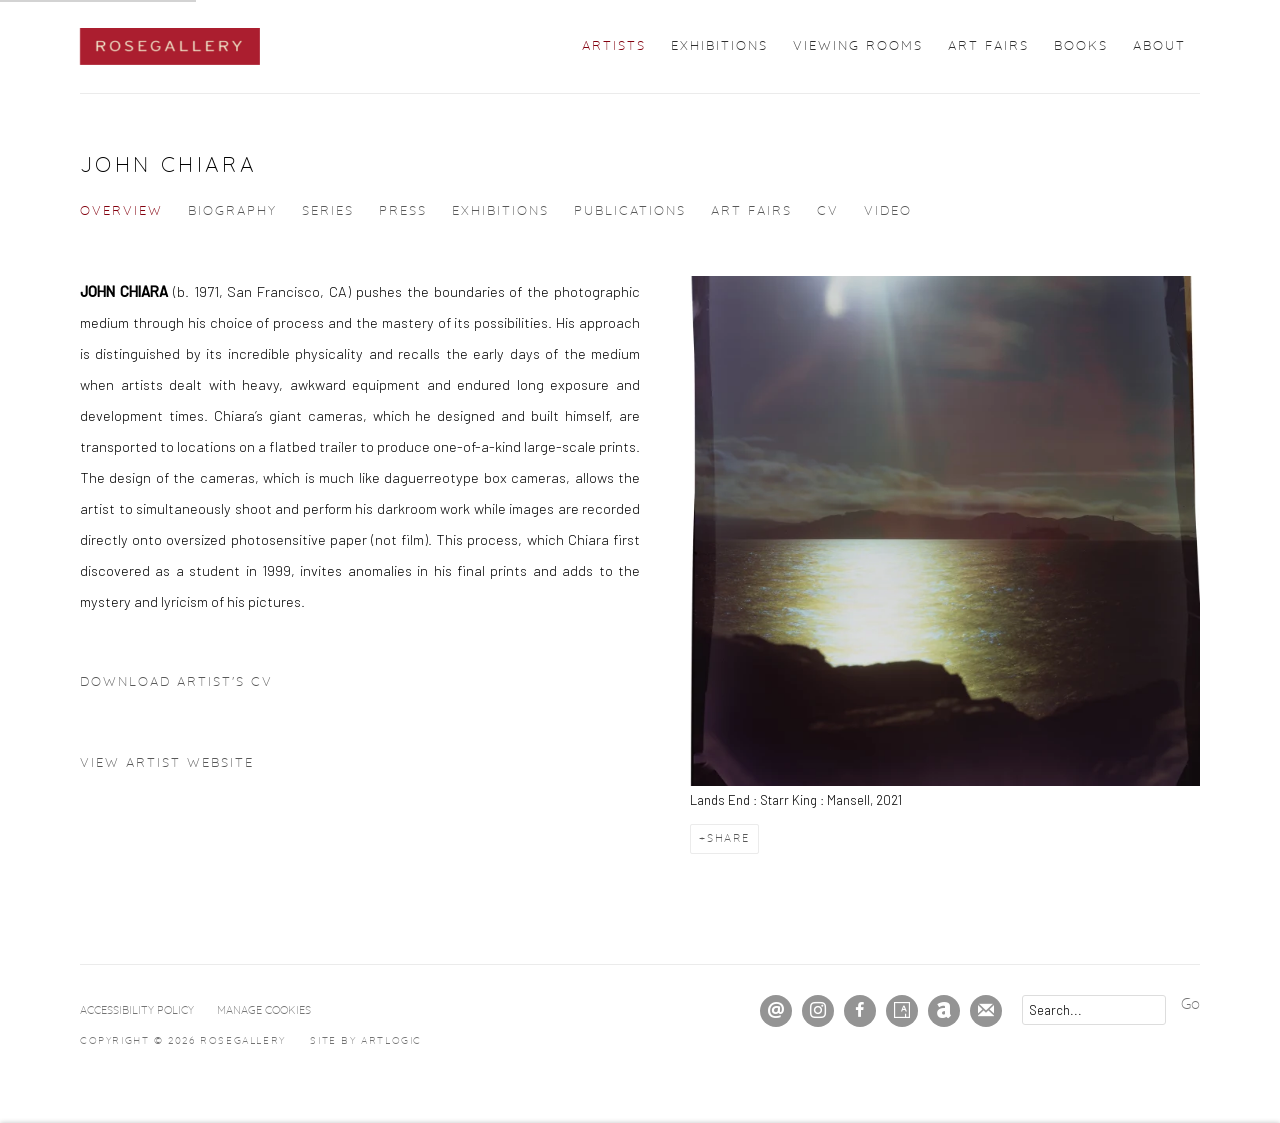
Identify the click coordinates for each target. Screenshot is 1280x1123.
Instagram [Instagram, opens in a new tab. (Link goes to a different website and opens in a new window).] (818, 1011)
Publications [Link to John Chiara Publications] (630, 211)
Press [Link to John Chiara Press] (403, 211)
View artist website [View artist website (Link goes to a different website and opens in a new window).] (167, 763)
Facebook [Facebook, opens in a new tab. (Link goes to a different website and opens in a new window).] (860, 1011)
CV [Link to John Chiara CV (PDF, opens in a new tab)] (828, 211)
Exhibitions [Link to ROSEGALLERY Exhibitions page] (719, 46)
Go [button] (1190, 1004)
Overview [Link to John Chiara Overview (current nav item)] (121, 211)
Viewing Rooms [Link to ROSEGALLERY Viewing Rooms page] (858, 46)
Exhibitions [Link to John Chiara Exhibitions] (500, 211)
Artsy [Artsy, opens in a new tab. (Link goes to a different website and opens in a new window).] (902, 1011)
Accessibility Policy (137, 1010)
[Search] (1094, 1010)
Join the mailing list (986, 1011)
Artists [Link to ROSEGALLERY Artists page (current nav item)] (614, 46)
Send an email (776, 1011)
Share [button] (728, 838)
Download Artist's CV (191, 687)
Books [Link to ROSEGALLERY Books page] (1081, 46)
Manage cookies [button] (264, 1010)
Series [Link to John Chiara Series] (328, 211)
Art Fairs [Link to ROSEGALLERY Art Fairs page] (988, 46)
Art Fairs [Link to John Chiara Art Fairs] (751, 211)
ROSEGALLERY (170, 46)
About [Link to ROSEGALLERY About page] (1159, 46)
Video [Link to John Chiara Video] (888, 211)
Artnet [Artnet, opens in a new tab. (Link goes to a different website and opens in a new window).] (944, 1011)
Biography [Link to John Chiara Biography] (232, 211)
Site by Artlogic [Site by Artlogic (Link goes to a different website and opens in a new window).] (366, 1041)
